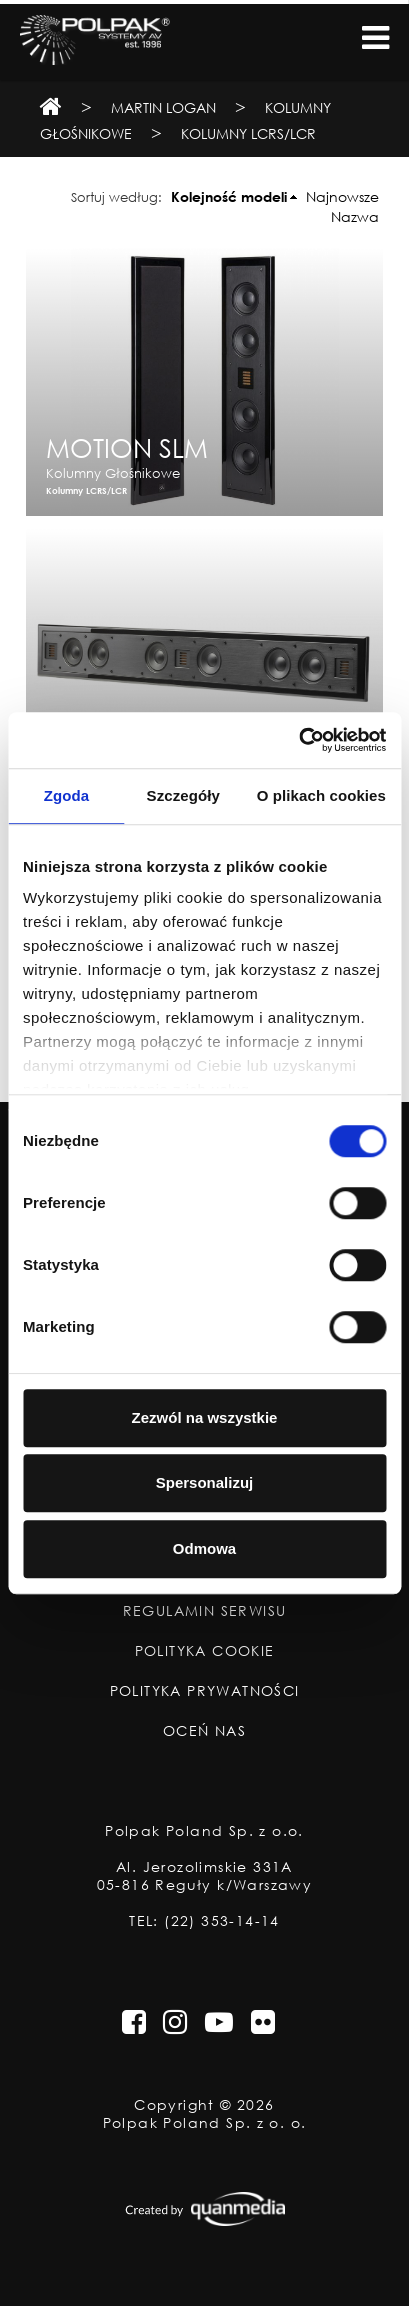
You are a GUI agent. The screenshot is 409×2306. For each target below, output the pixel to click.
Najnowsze (342, 196)
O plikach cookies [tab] (321, 795)
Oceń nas (204, 1731)
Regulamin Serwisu (205, 1611)
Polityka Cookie (205, 1651)
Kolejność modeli (229, 196)
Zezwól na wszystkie (205, 1417)
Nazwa (355, 216)
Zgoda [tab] (67, 795)
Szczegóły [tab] (183, 795)
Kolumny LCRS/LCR (248, 133)
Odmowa (204, 1548)
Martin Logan (163, 107)
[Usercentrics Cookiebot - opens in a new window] (298, 740)
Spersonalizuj (205, 1482)
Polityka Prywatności (205, 1691)
